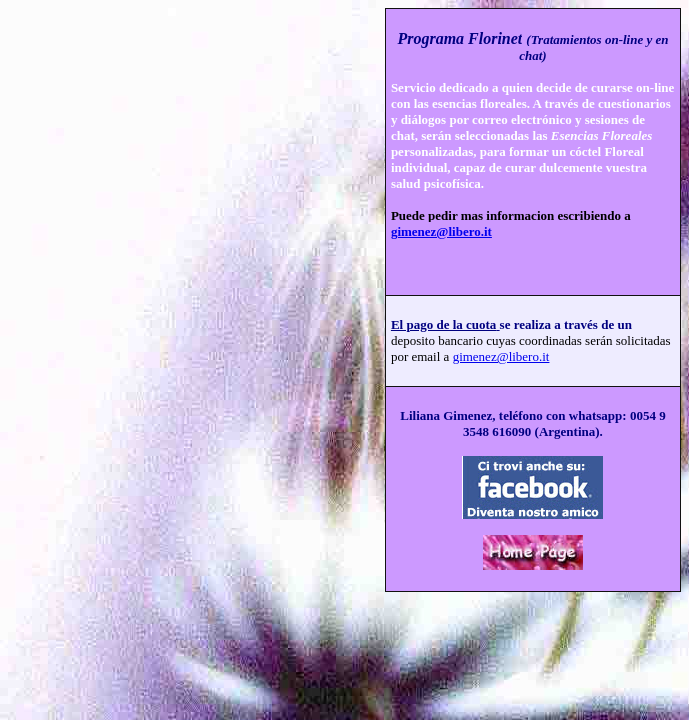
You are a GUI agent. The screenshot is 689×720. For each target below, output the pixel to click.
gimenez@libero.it (441, 231)
